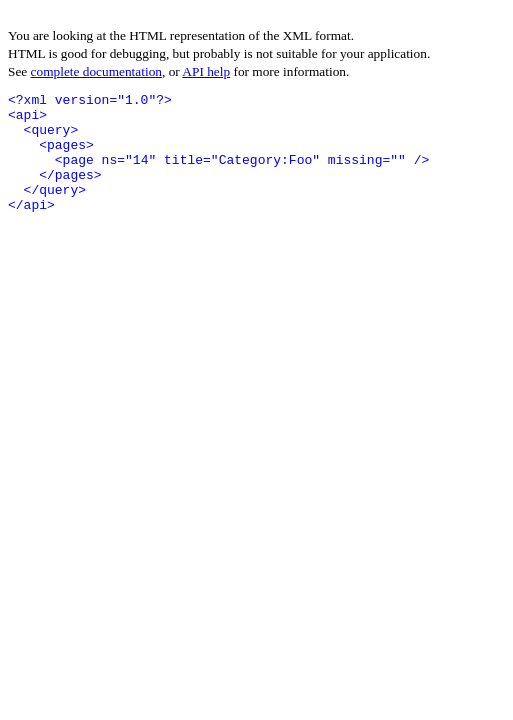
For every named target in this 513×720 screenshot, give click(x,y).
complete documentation (96, 71)
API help (206, 71)
